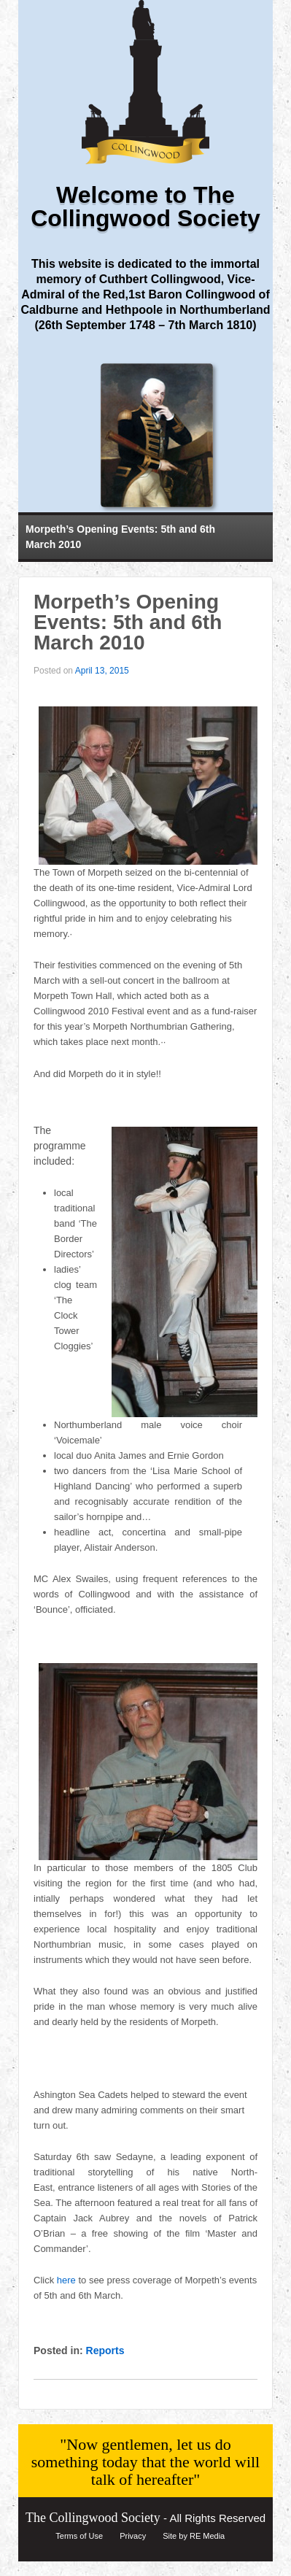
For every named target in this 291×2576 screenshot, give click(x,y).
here (66, 2280)
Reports (105, 2350)
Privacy (133, 2535)
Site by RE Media (194, 2535)
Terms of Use (79, 2535)
